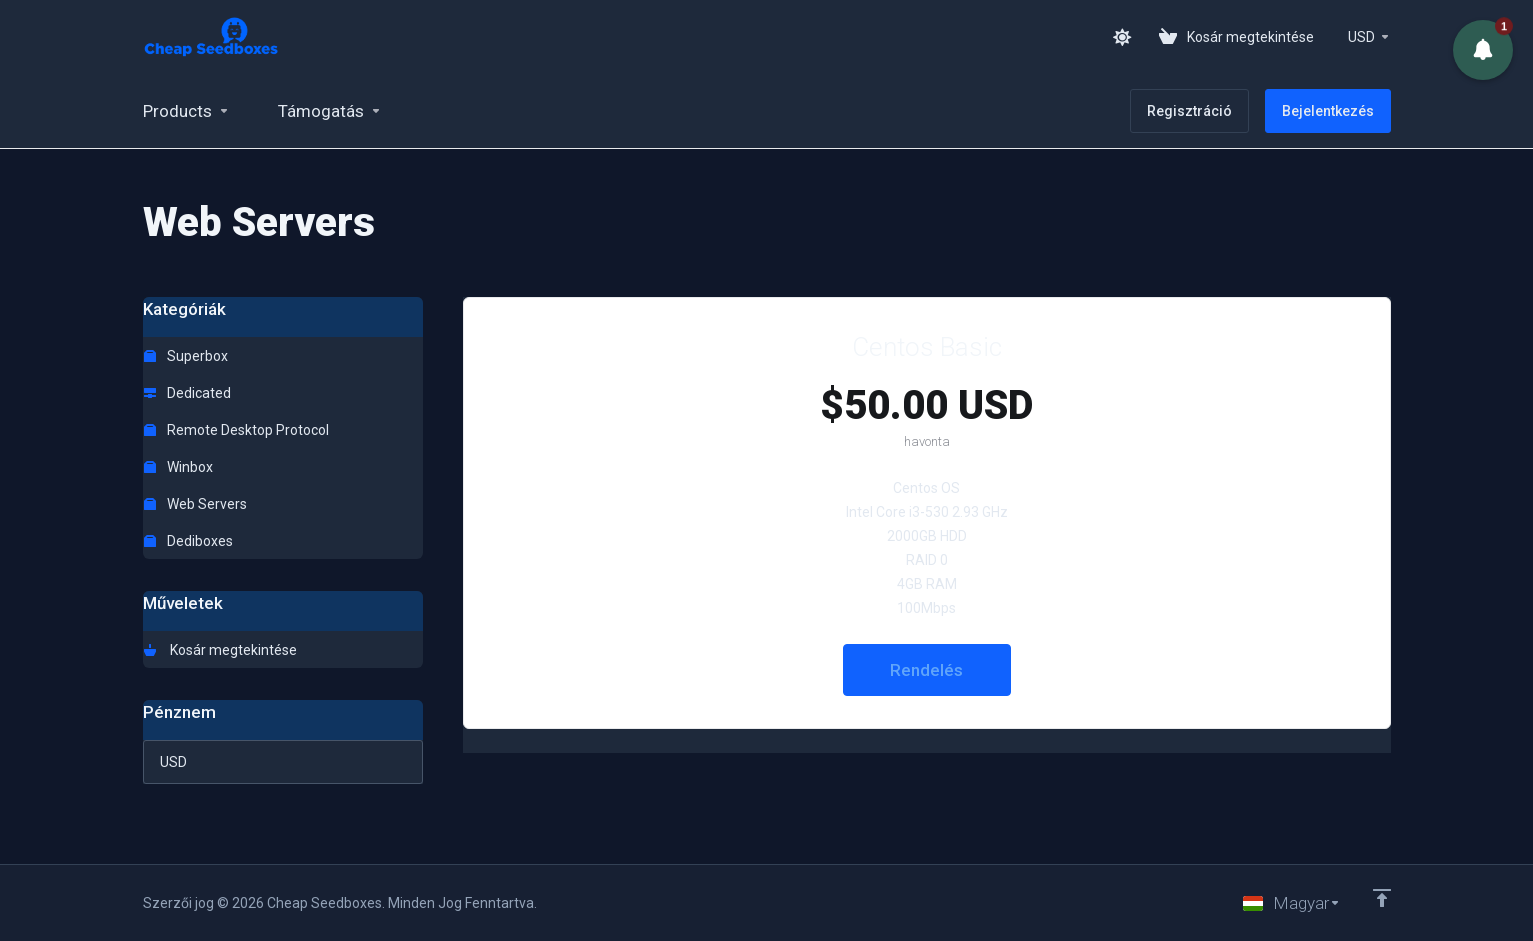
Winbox (178, 467)
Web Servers (195, 504)
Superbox (186, 356)
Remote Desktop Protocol (236, 430)
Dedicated (187, 393)
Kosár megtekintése (220, 650)
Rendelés (926, 670)
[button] (1482, 49)
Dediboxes (188, 541)
